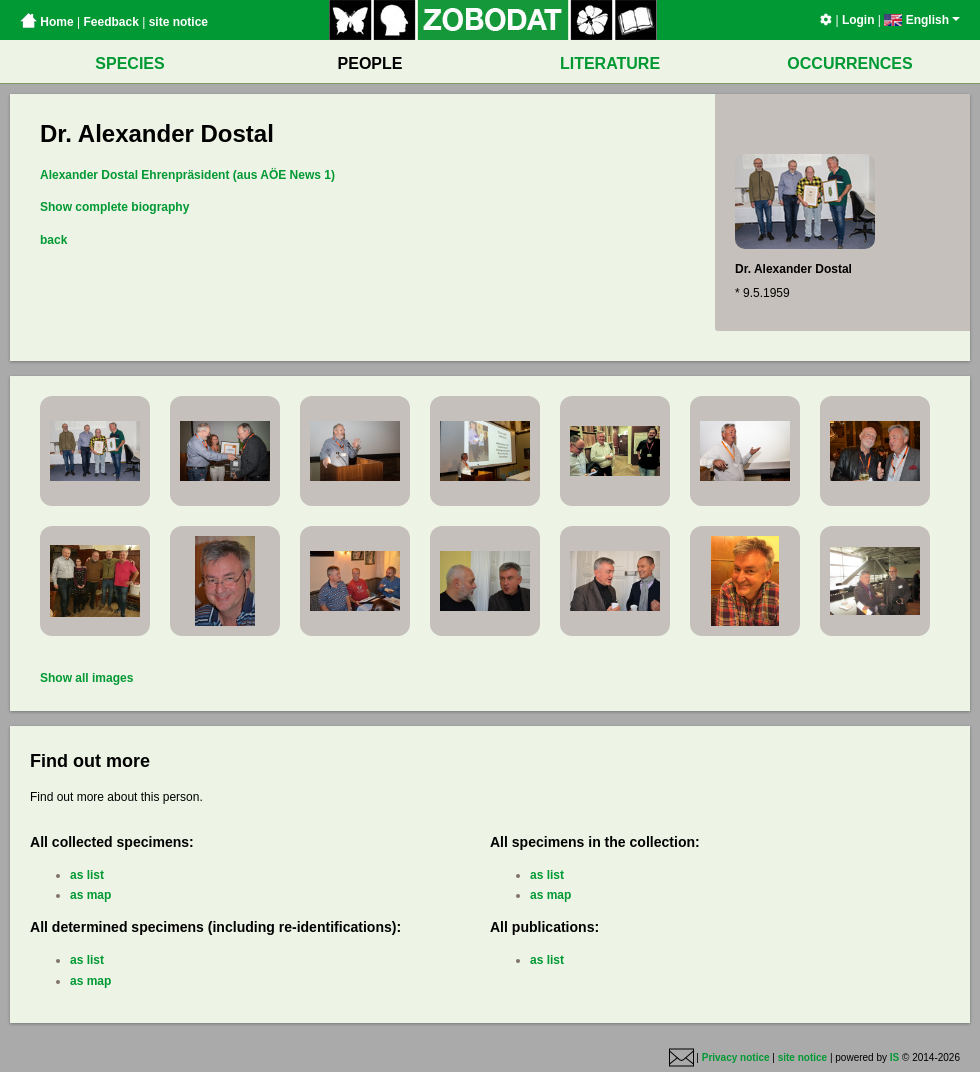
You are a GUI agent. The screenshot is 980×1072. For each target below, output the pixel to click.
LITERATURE (610, 63)
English (922, 20)
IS (894, 1058)
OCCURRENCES (849, 63)
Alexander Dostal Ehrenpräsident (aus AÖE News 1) (187, 175)
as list (87, 875)
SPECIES (129, 63)
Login (858, 20)
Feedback (110, 22)
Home (47, 22)
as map (90, 895)
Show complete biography (114, 207)
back (53, 240)
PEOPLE (370, 63)
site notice (178, 22)
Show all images (86, 678)
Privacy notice (736, 1058)
